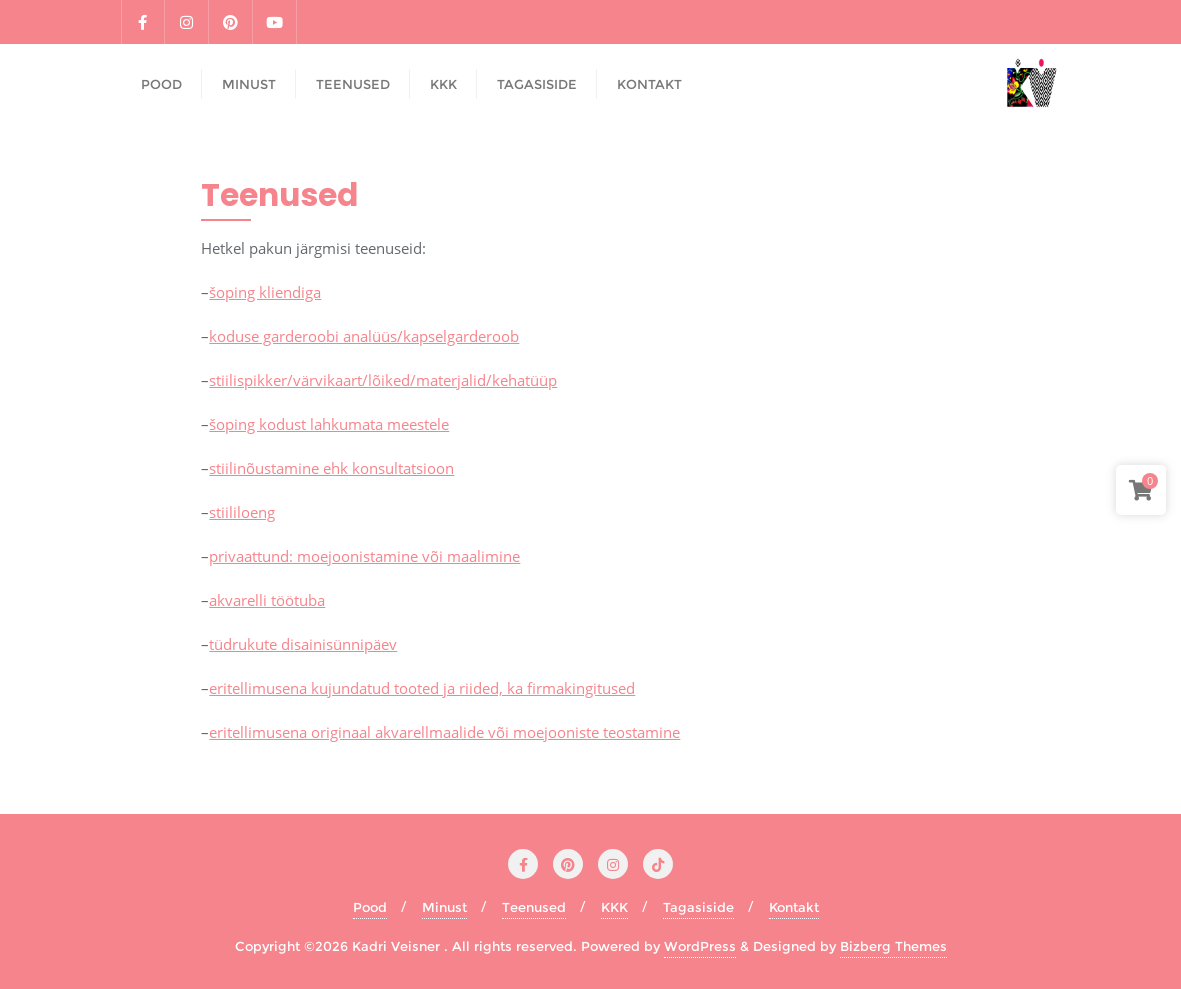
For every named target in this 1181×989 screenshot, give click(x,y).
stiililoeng (242, 512)
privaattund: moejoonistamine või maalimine (364, 556)
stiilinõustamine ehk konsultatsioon (331, 468)
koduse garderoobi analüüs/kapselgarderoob (364, 336)
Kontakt (794, 907)
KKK (614, 907)
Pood (370, 907)
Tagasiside (698, 907)
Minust (444, 907)
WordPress (700, 946)
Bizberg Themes (893, 946)
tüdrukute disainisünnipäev (303, 644)
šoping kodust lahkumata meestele (329, 424)
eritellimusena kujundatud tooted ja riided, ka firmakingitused (422, 688)
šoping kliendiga (265, 292)
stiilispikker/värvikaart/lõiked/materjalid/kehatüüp (383, 380)
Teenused (534, 907)
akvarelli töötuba (267, 600)
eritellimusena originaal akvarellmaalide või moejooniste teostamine (444, 732)
